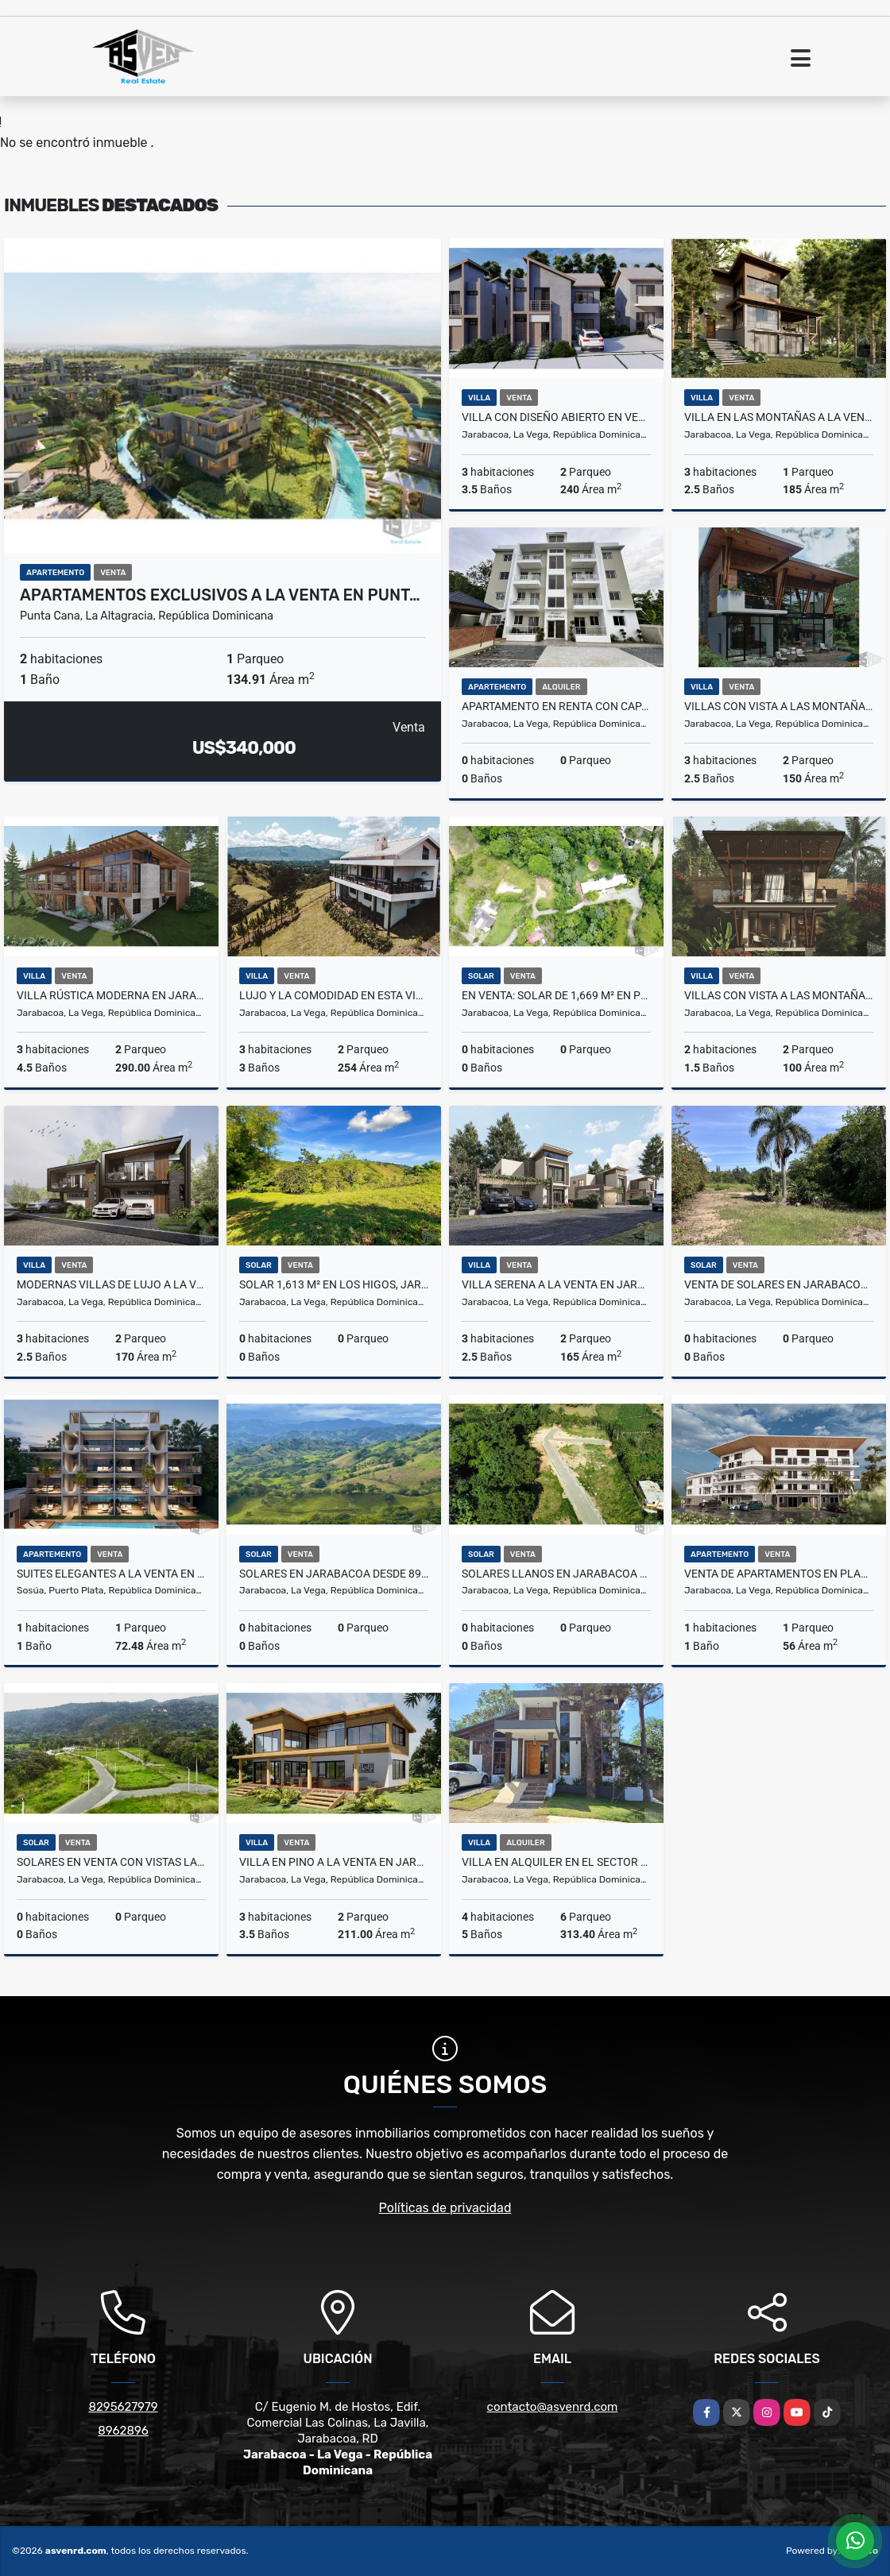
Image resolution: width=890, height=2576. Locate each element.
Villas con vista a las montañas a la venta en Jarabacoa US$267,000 (778, 706)
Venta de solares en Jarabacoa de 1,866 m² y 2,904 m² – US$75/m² (778, 1284)
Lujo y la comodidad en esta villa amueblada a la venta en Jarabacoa (333, 995)
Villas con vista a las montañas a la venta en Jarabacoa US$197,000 (778, 995)
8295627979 (122, 2407)
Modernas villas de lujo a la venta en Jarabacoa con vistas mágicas (111, 1284)
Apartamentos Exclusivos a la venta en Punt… (220, 594)
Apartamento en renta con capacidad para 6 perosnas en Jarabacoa (556, 706)
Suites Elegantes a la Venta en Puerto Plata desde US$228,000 (111, 1573)
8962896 (123, 2430)
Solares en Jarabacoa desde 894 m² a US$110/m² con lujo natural (333, 1573)
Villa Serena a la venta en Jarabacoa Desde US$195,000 (556, 1284)
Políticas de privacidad (445, 2207)
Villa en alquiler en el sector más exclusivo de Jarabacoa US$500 (556, 1862)
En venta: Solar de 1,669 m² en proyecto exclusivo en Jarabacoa (556, 995)
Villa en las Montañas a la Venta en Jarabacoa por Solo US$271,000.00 (778, 417)
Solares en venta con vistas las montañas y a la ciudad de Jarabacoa (111, 1862)
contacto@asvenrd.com (552, 2407)
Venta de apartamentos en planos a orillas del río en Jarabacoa (778, 1573)
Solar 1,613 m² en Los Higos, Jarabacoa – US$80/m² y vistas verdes (333, 1284)
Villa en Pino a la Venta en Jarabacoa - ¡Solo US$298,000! (333, 1862)
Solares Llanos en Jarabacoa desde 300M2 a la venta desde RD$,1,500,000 (556, 1573)
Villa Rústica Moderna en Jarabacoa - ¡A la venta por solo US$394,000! (111, 995)
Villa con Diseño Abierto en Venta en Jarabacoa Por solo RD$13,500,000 (556, 417)
